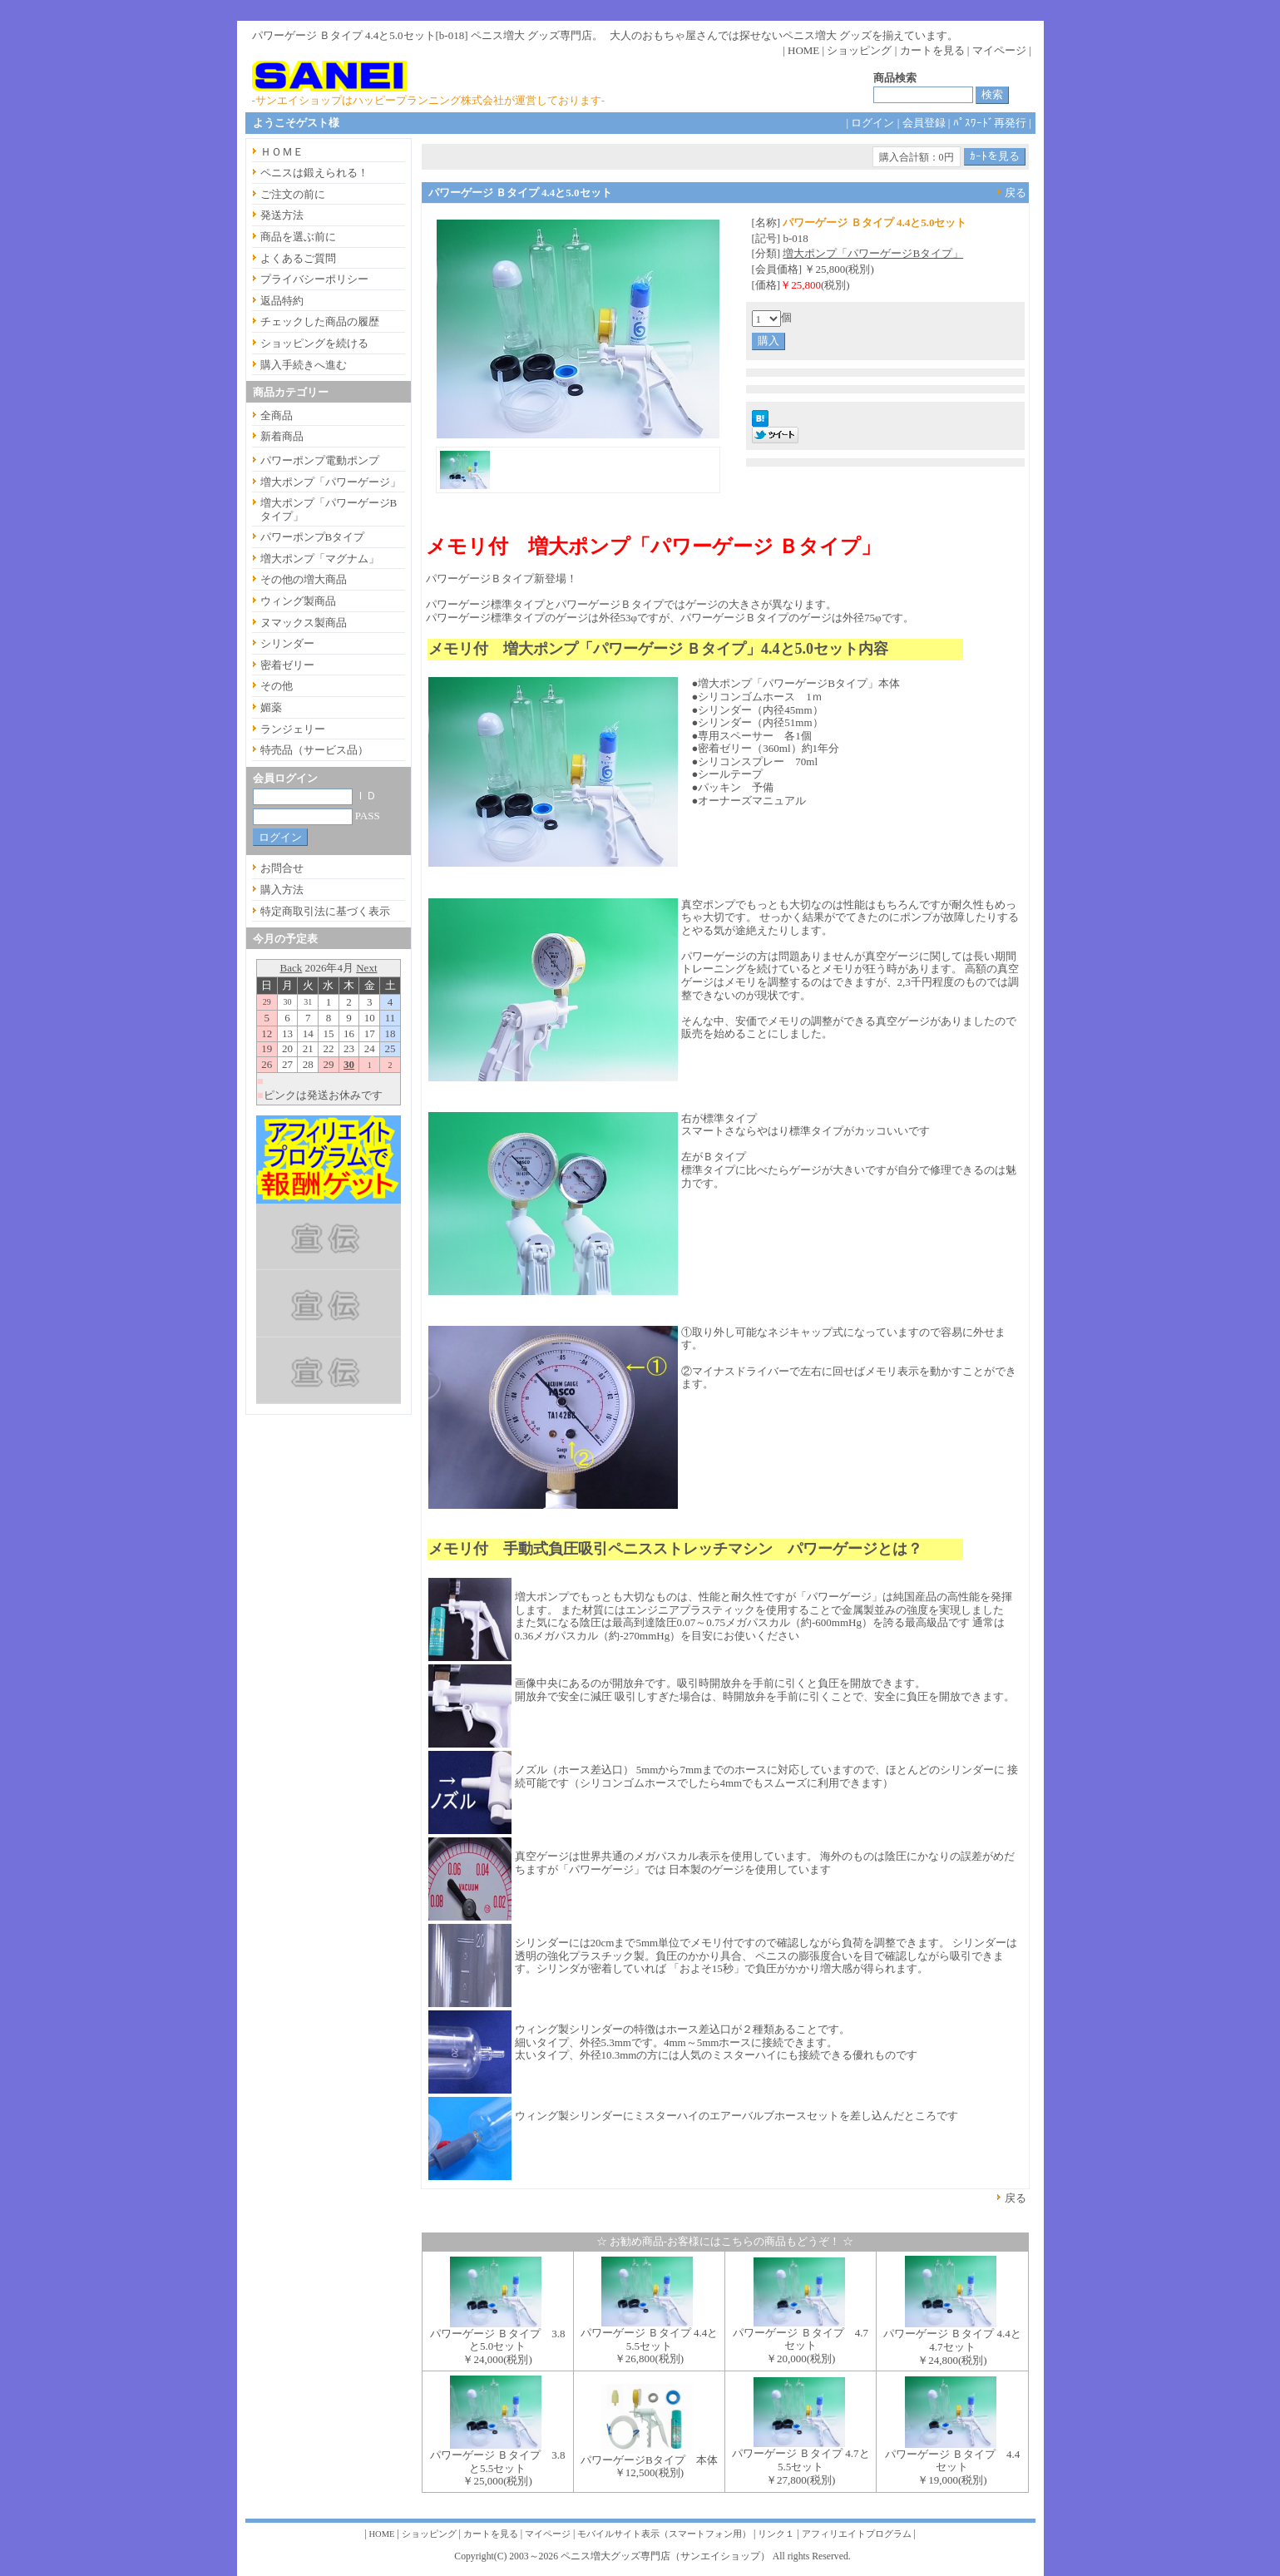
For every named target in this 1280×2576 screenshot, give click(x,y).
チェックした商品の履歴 (319, 321)
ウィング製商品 (298, 601)
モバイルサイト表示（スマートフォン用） (664, 2534)
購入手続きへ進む (303, 364)
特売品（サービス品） (314, 750)
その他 (276, 686)
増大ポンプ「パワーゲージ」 (330, 482)
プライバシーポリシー (314, 279)
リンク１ (776, 2534)
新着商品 (282, 436)
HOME (803, 50)
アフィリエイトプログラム (857, 2534)
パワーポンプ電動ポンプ (319, 460)
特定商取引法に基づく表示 (325, 911)
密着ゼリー (287, 665)
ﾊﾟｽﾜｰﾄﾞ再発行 (989, 122)
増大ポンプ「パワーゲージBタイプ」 (873, 253)
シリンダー (287, 643)
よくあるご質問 (298, 258)
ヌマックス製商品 (303, 622)
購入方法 (282, 889)
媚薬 (271, 707)
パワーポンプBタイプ (312, 537)
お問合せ (282, 868)
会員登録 (924, 122)
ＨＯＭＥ (282, 152)
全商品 (276, 415)
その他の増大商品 (303, 579)
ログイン (872, 122)
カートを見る (932, 50)
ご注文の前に (292, 194)
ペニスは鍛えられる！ (314, 172)
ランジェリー (292, 729)
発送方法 (282, 215)
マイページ (999, 50)
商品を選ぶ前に (298, 236)
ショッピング (859, 50)
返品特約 (282, 300)
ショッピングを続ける (314, 343)
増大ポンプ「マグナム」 (319, 558)
